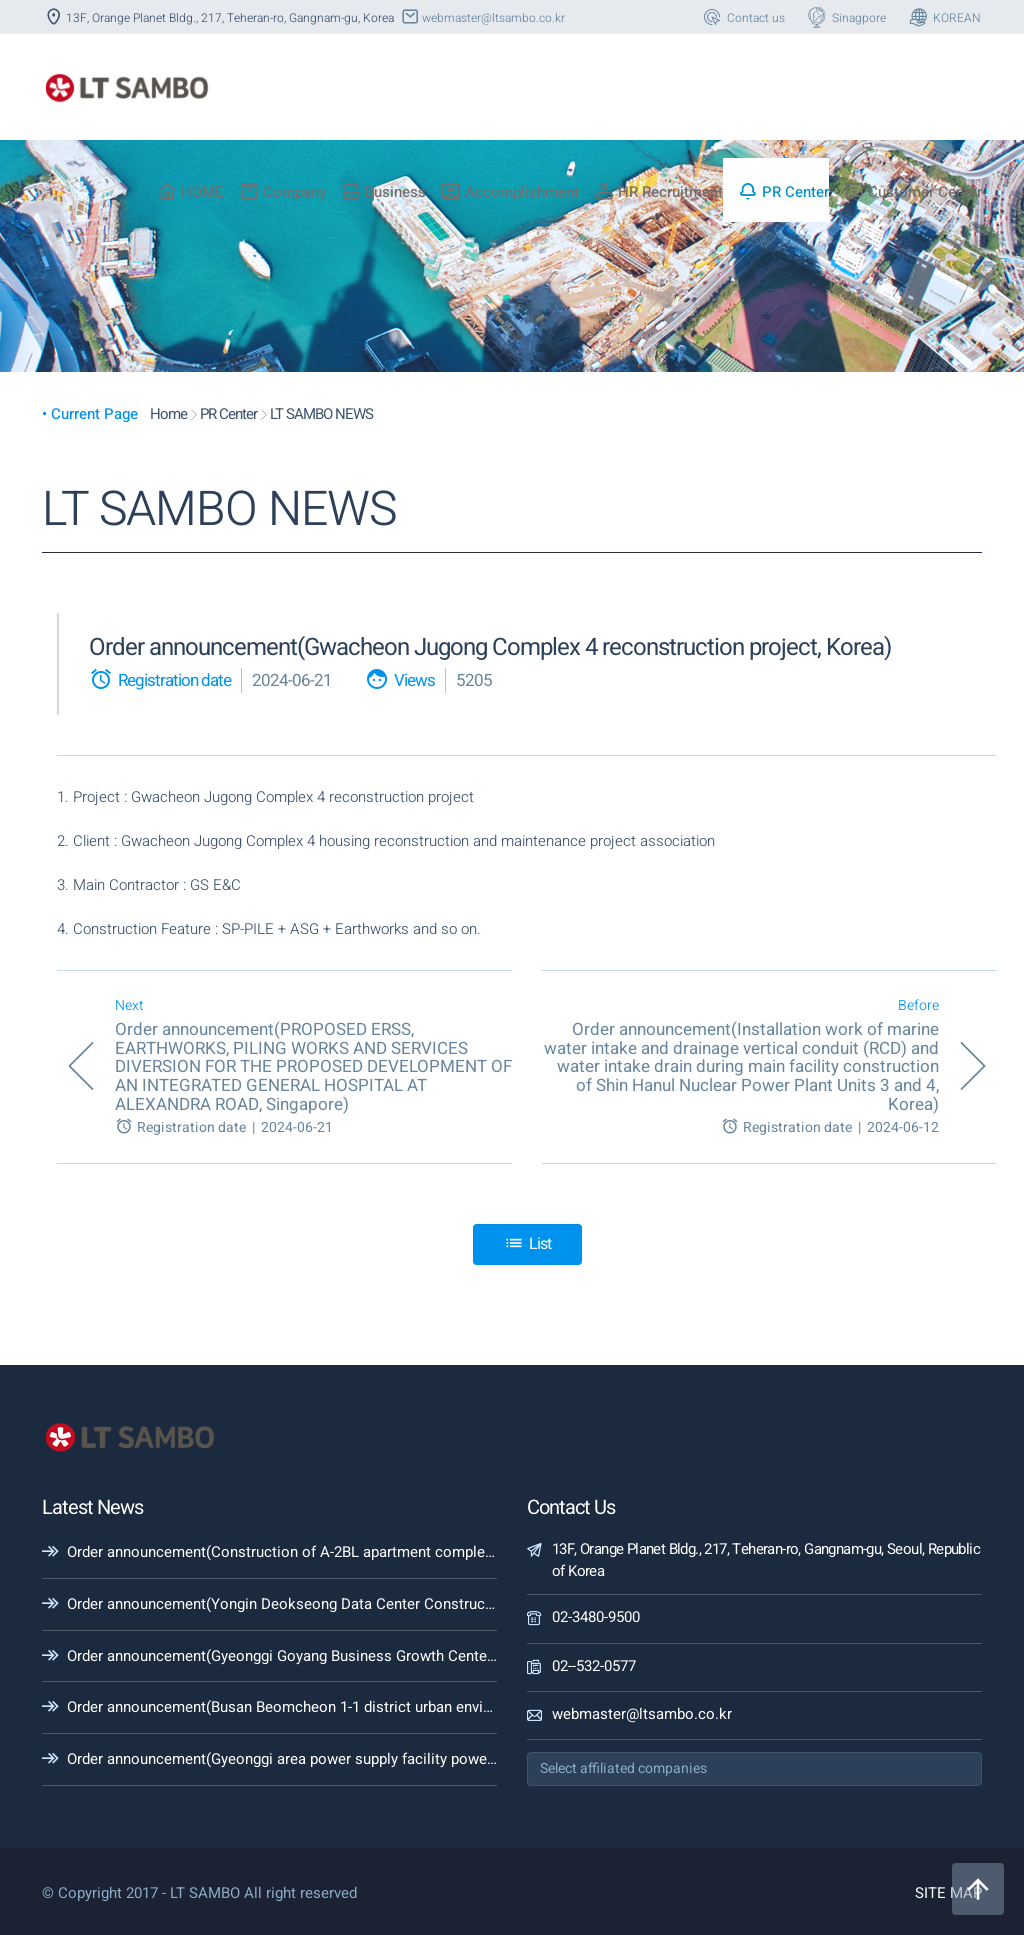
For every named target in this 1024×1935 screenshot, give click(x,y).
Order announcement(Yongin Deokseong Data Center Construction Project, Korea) (340, 1604)
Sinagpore (845, 18)
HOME (190, 192)
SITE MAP (948, 1893)
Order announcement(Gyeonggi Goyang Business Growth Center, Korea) (305, 1656)
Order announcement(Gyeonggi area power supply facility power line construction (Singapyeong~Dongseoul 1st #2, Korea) (474, 1759)
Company (282, 192)
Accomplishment (510, 192)
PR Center (783, 192)
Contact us (742, 18)
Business (383, 192)
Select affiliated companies (623, 1768)
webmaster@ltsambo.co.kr (481, 18)
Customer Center (913, 192)
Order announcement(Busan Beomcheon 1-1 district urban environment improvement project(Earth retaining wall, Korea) (466, 1707)
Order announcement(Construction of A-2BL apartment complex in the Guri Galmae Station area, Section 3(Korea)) (447, 1552)
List (527, 1244)
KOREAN (943, 18)
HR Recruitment (658, 192)
